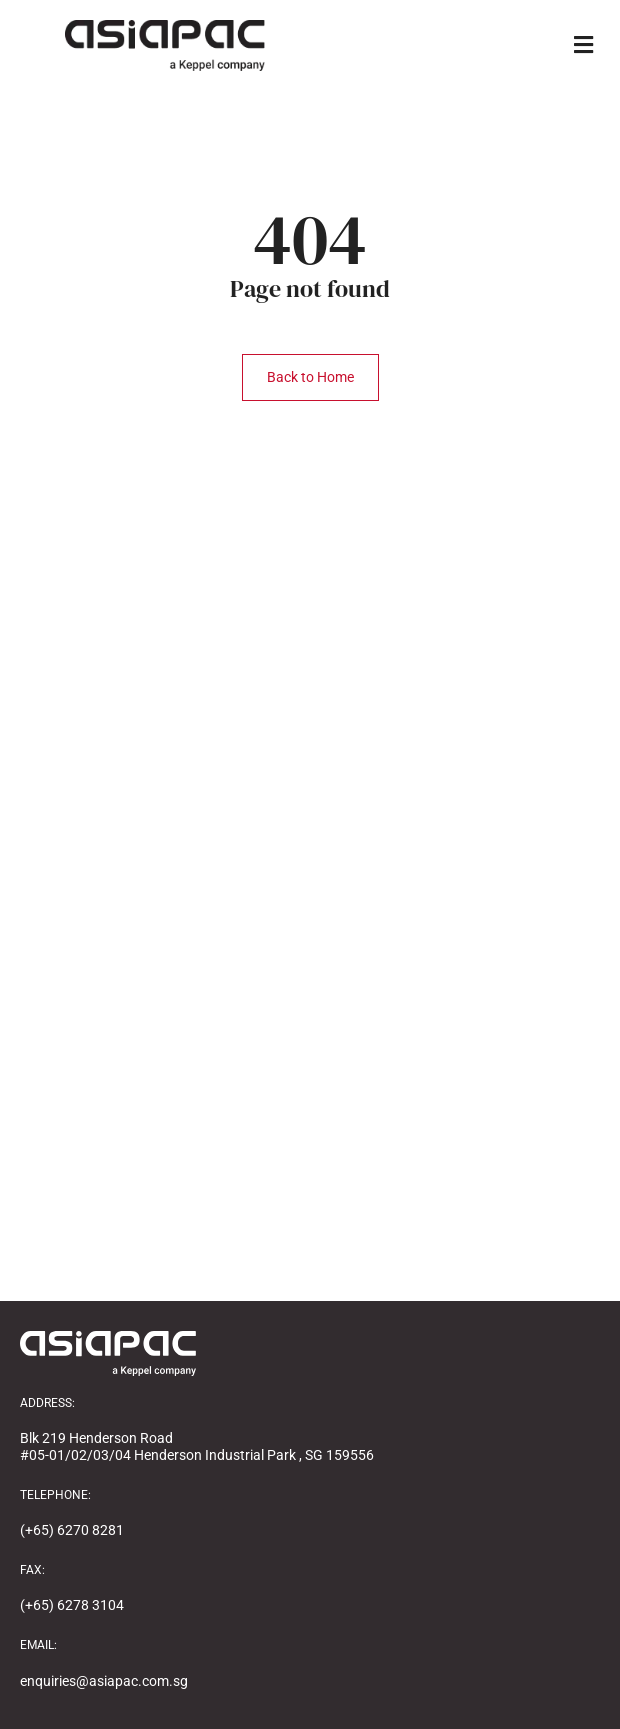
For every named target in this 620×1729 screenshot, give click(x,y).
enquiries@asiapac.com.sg (104, 1681)
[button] (583, 45)
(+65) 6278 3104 (72, 1605)
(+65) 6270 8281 (72, 1530)
